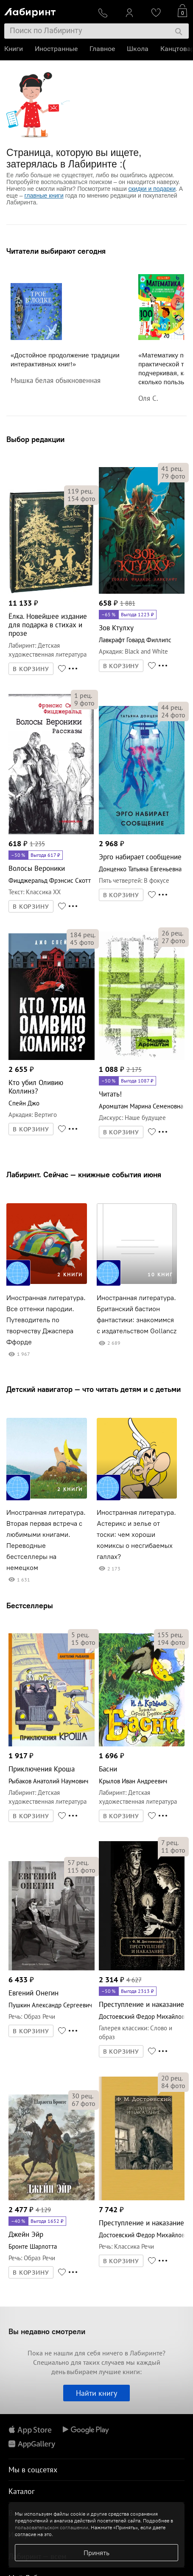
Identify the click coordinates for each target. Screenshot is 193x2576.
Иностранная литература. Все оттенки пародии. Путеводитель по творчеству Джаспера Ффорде (46, 1320)
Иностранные (56, 49)
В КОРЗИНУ (31, 669)
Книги (13, 49)
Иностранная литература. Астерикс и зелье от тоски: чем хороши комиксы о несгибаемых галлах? (136, 1534)
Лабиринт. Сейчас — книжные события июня (83, 1174)
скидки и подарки (152, 188)
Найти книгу (96, 2393)
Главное (102, 49)
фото (81, 498)
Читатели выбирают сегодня (56, 251)
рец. (80, 491)
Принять (96, 2552)
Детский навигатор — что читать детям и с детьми (93, 1389)
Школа (137, 49)
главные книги (44, 195)
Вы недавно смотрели (46, 2331)
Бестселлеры (29, 1605)
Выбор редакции (35, 439)
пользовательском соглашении (51, 2527)
